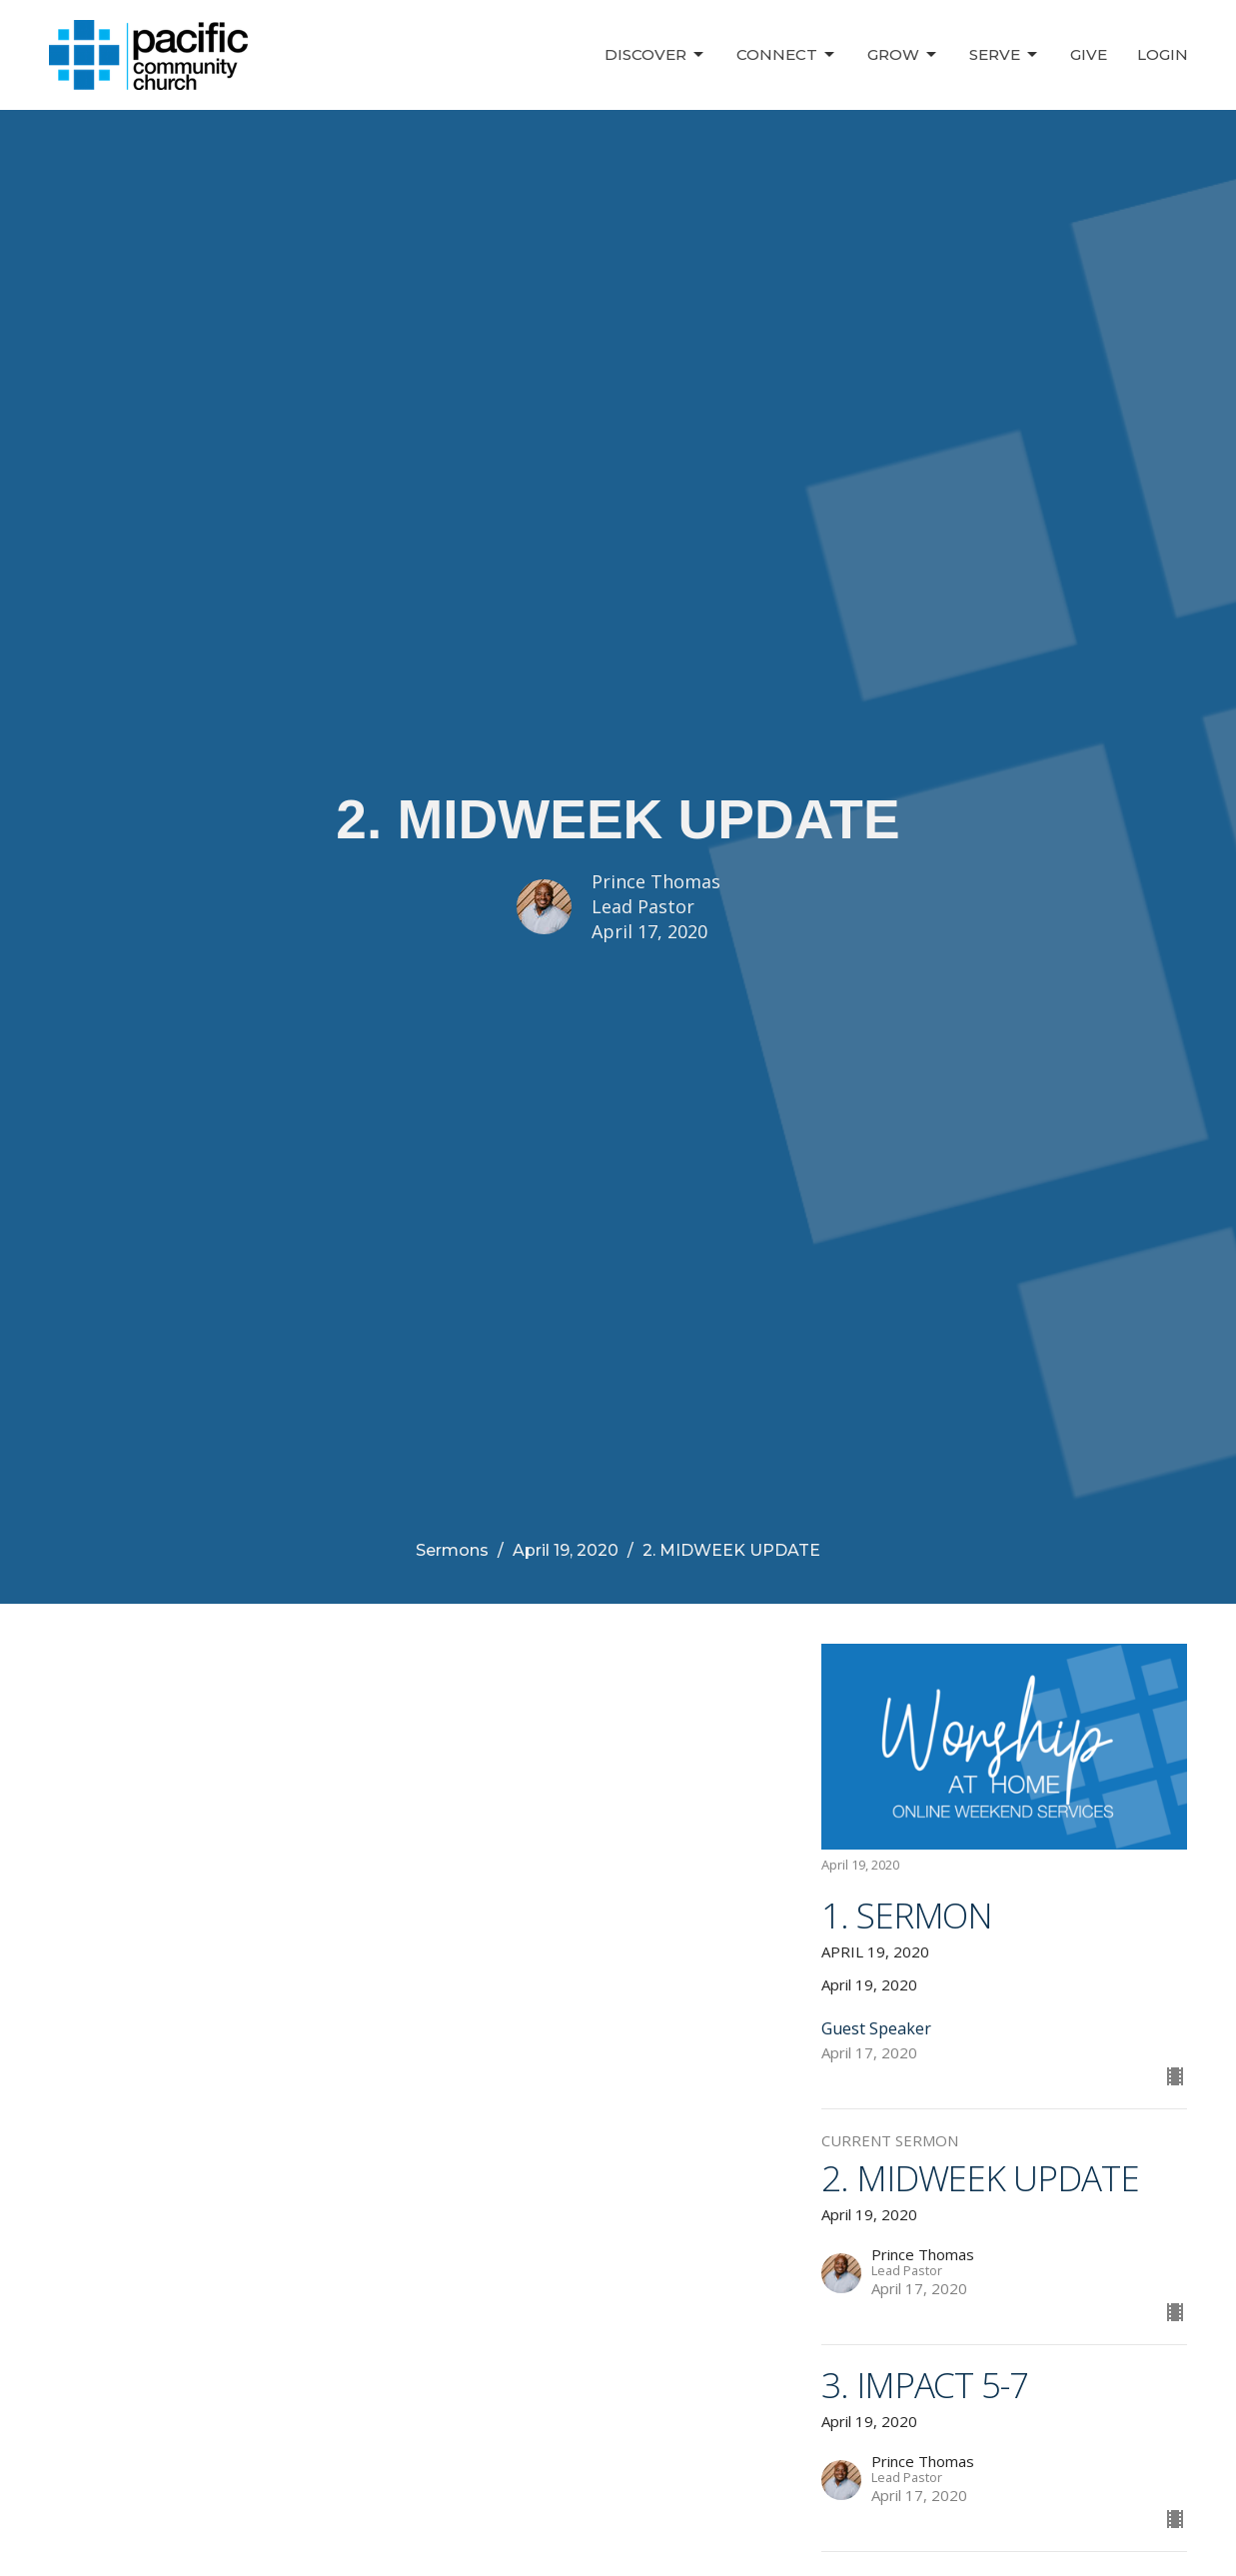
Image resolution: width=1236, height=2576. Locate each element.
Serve (1004, 55)
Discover (655, 55)
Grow (903, 55)
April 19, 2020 (565, 1550)
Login (1162, 54)
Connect (786, 55)
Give (1088, 54)
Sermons (452, 1550)
